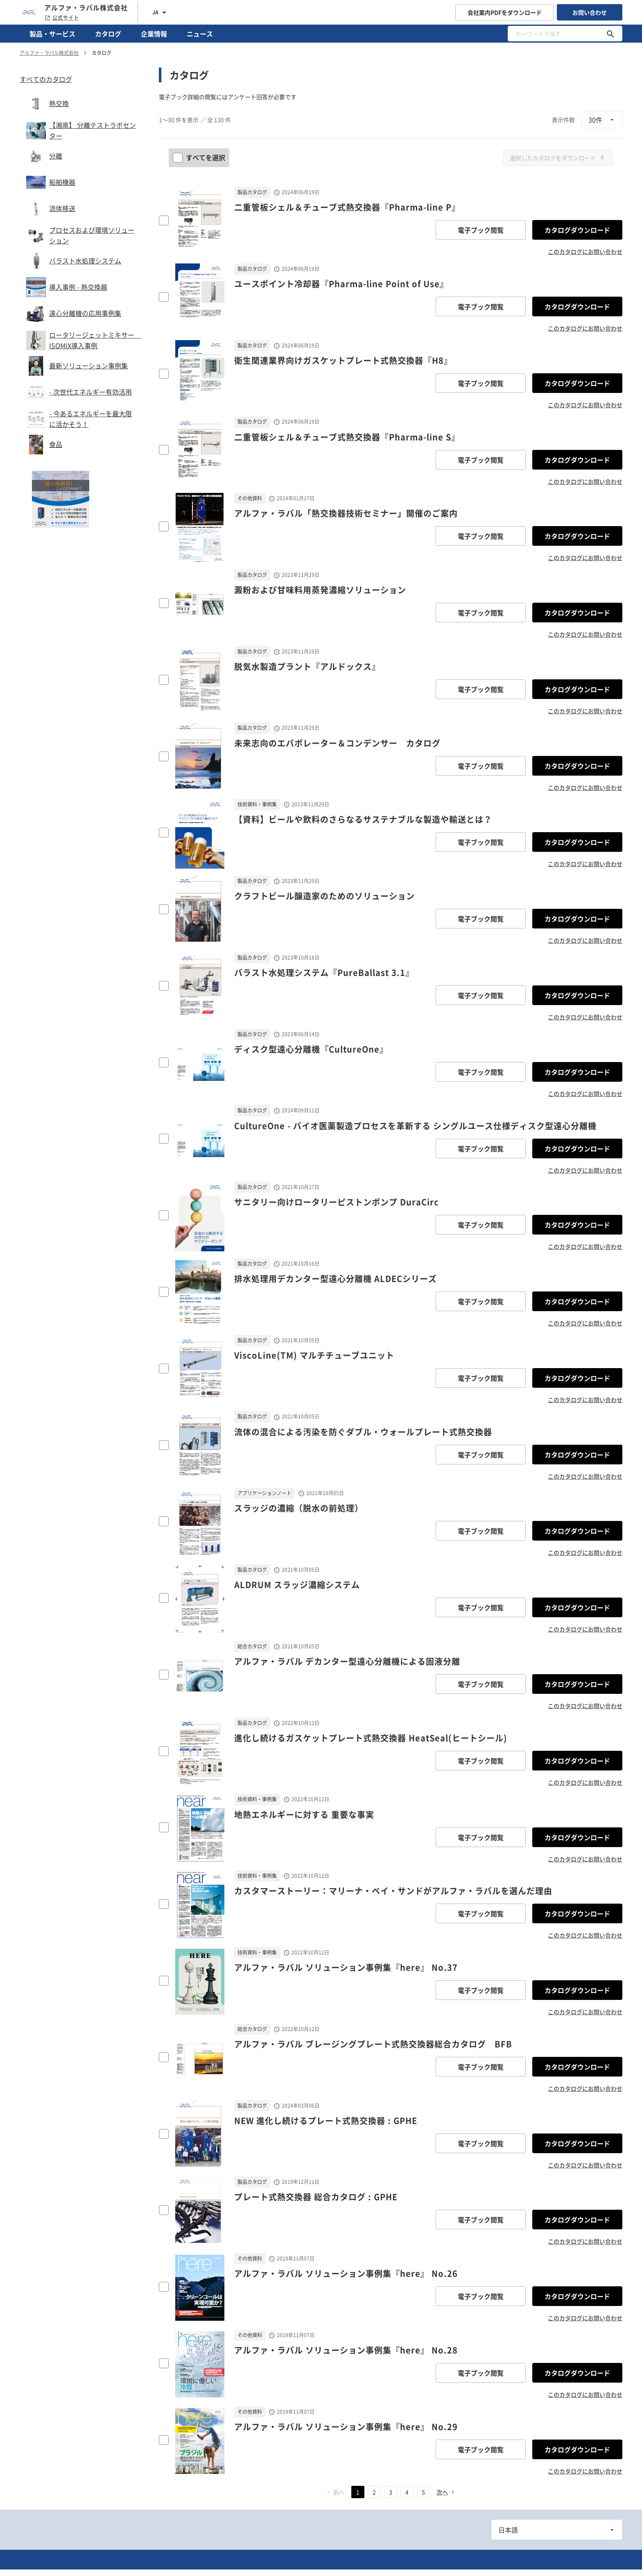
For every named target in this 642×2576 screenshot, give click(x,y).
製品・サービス (52, 34)
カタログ (108, 34)
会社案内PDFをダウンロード (505, 12)
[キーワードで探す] (610, 33)
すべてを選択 (199, 157)
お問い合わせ (589, 12)
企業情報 (154, 34)
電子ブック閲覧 (481, 230)
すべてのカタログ (46, 79)
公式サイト (61, 17)
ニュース (200, 34)
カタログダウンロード (577, 230)
